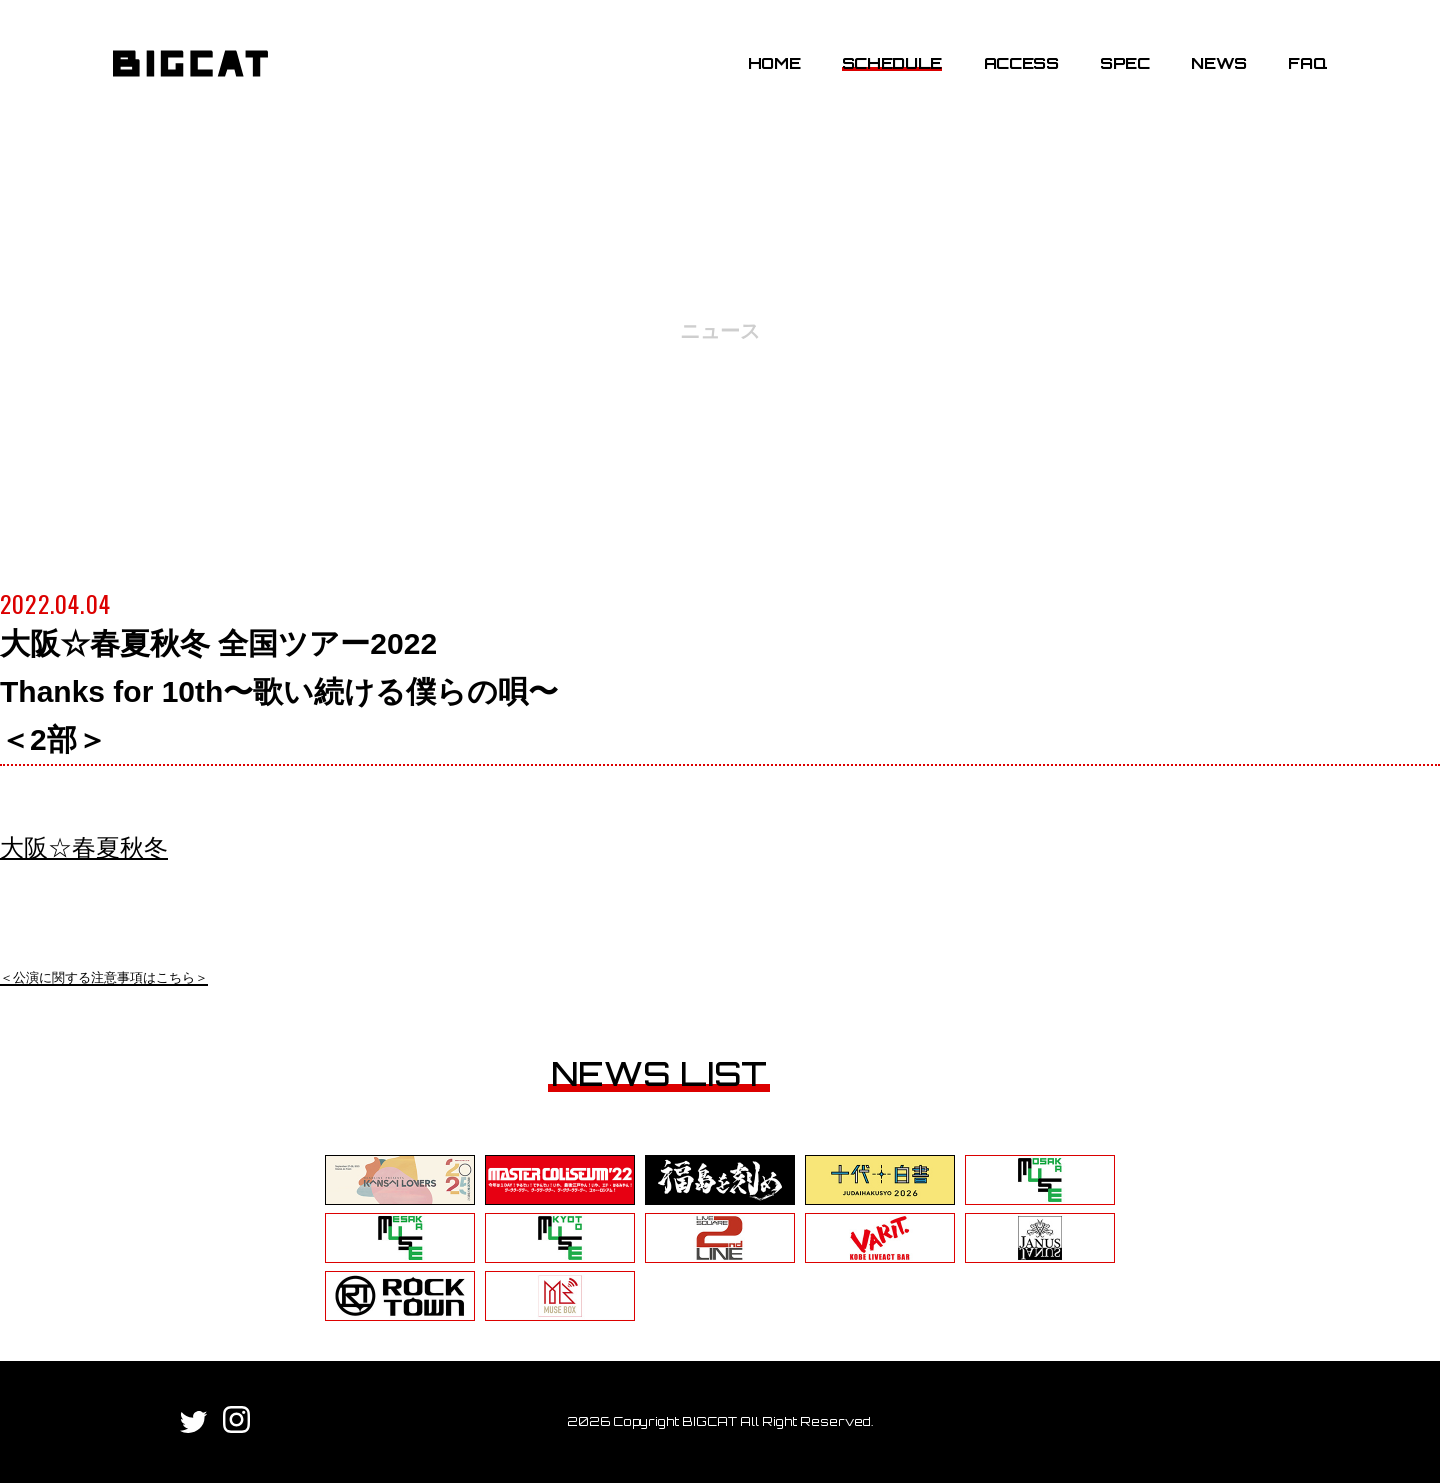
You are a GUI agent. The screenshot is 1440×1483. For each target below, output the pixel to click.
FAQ (1307, 63)
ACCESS (1021, 63)
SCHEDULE (892, 63)
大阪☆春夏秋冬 (84, 847)
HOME (774, 63)
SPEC (1125, 63)
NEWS (1219, 63)
